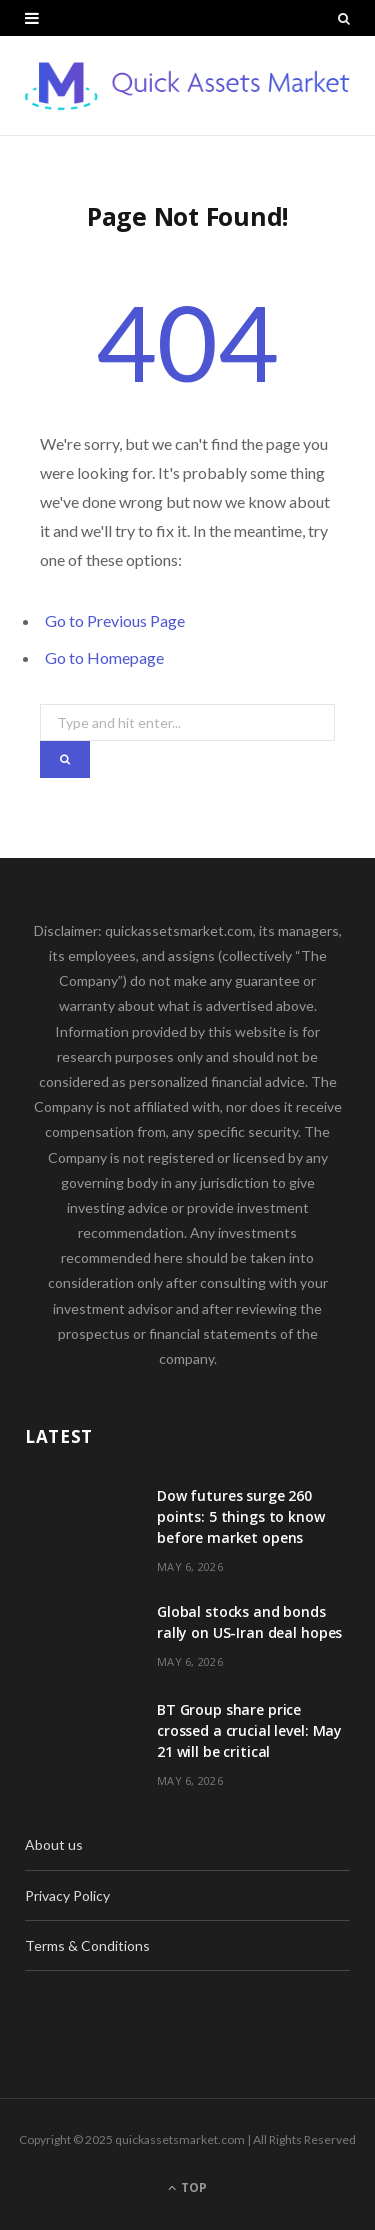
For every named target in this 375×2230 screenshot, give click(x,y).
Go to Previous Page (115, 620)
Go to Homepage (104, 657)
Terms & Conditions (87, 1945)
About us (54, 1844)
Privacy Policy (67, 1895)
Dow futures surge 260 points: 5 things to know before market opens (241, 1516)
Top (187, 2187)
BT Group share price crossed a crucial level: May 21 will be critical (249, 1730)
